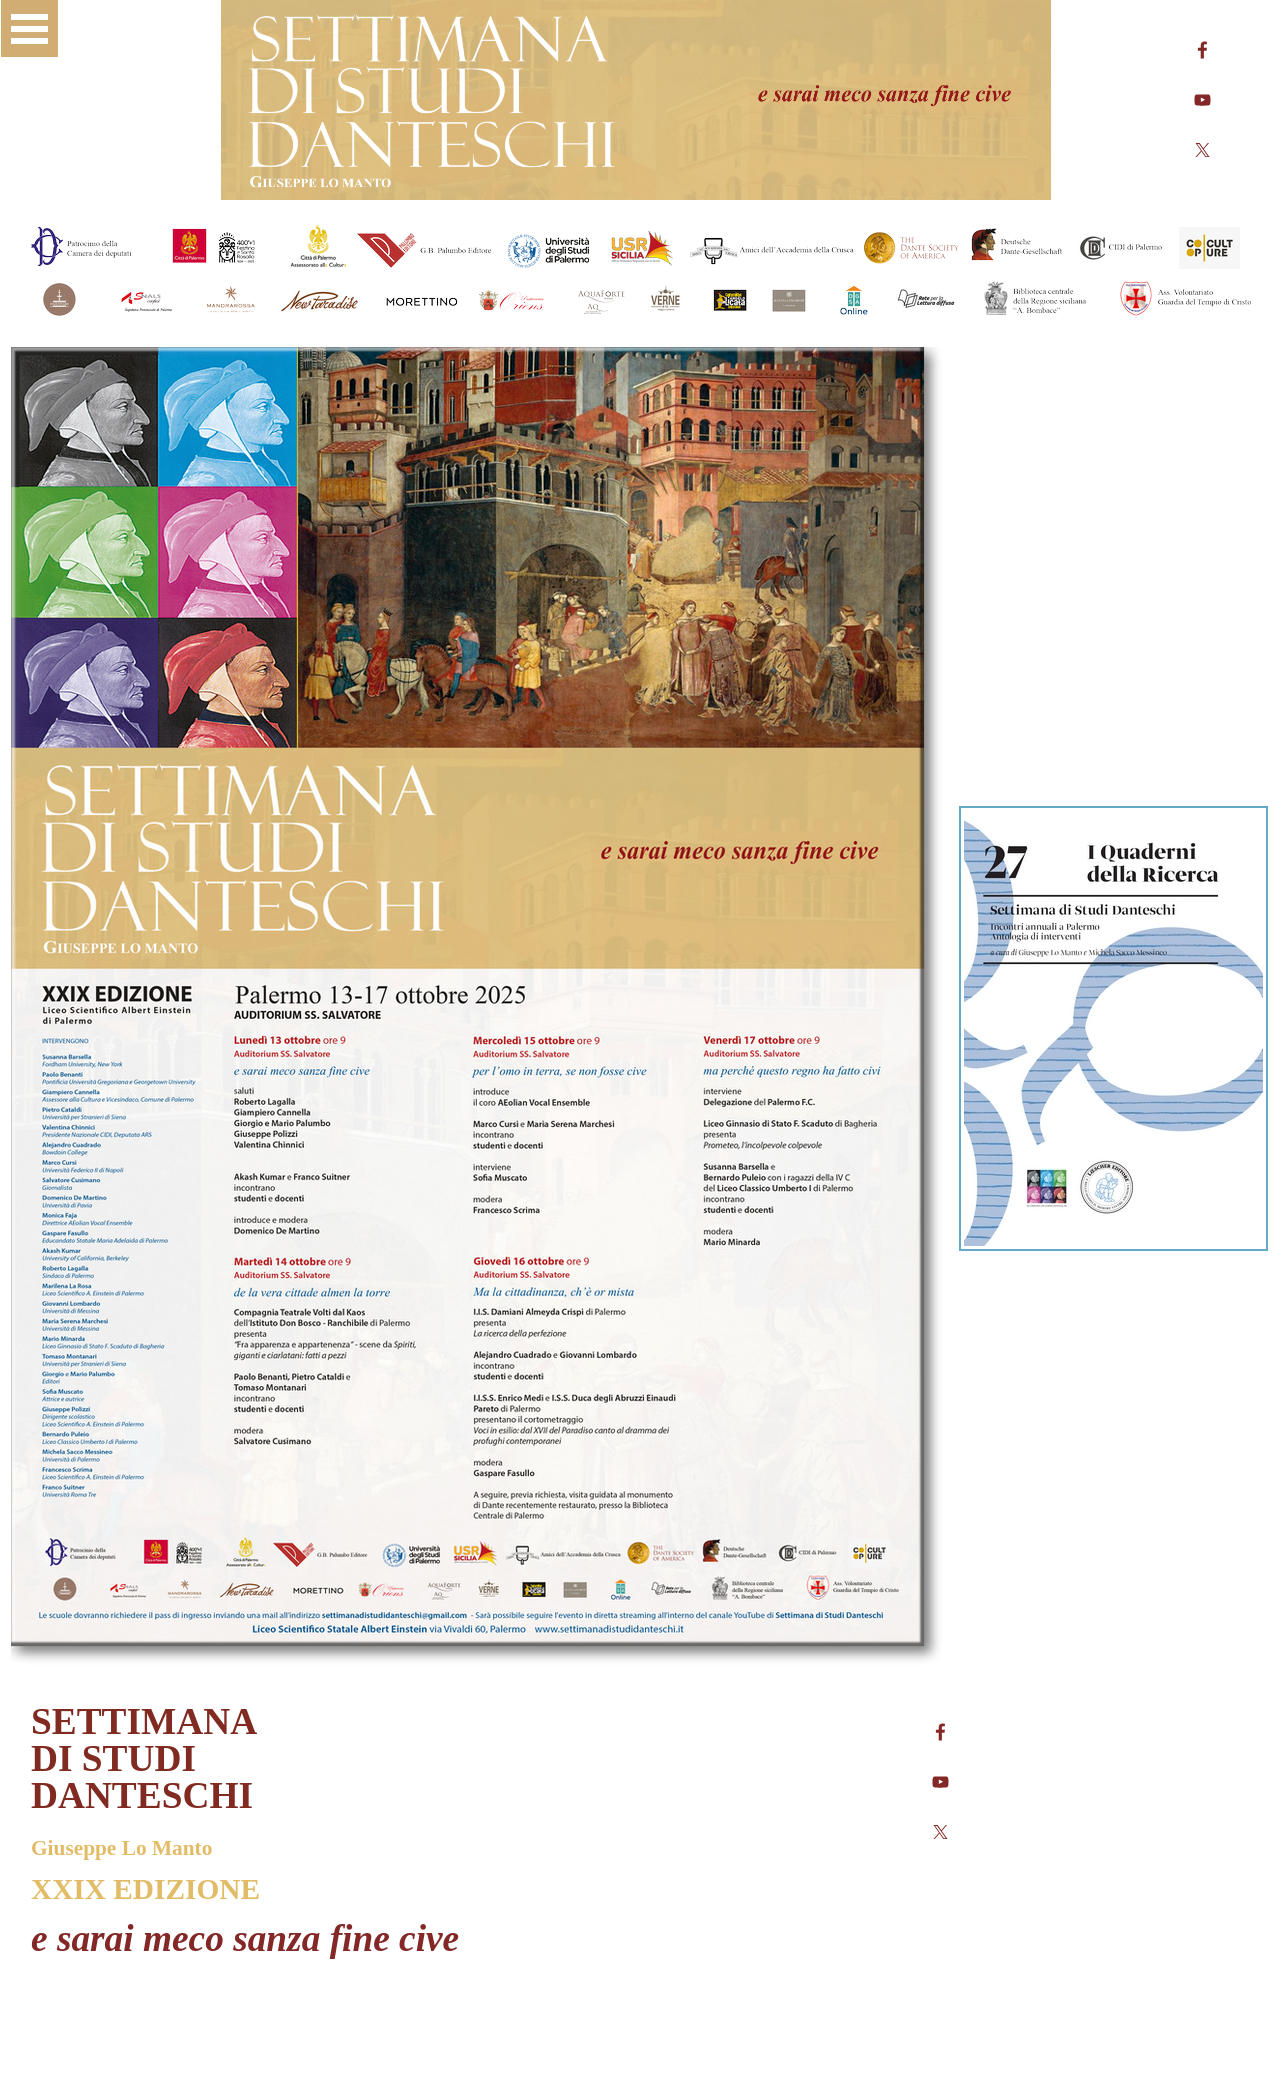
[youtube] (1202, 100)
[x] (1202, 150)
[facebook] (1202, 50)
